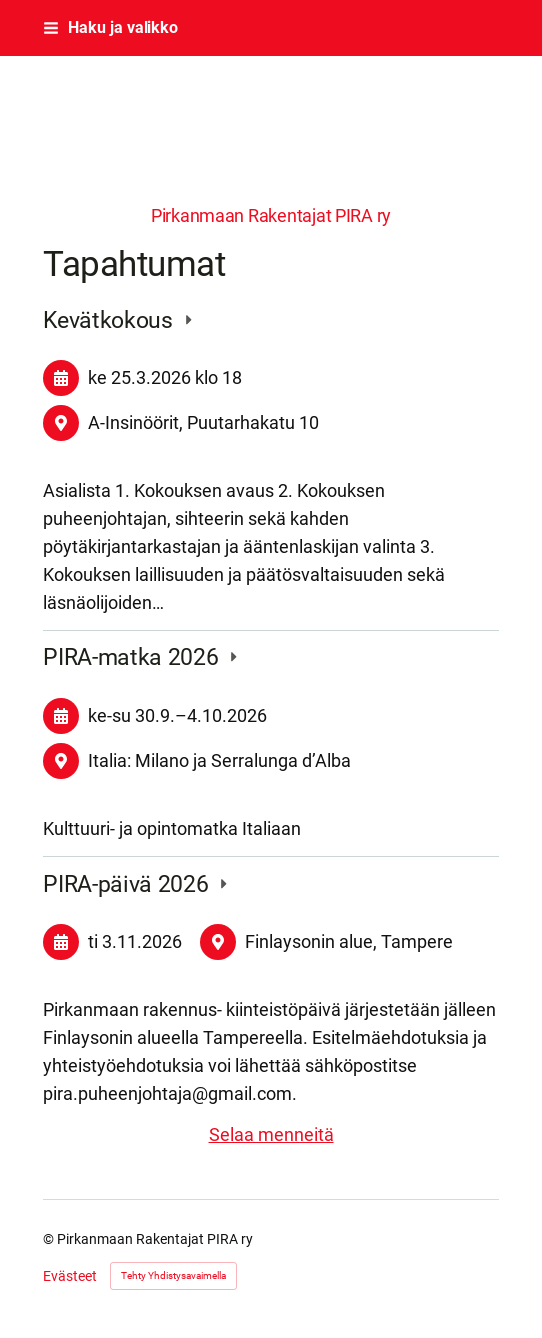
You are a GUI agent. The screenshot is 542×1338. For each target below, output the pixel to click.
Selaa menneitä (271, 1134)
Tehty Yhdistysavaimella (173, 1275)
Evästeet (70, 1276)
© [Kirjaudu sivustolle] (50, 1239)
